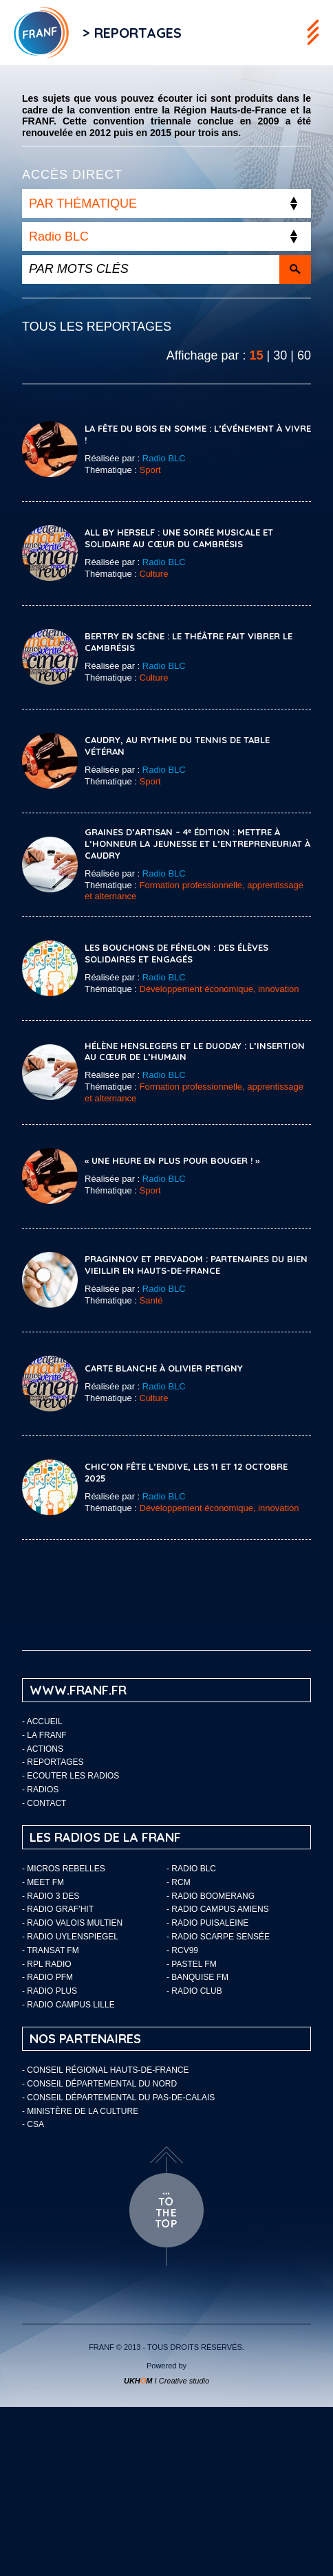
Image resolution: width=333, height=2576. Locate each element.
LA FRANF (46, 1735)
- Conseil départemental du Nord (99, 2084)
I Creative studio (166, 2381)
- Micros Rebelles (63, 1868)
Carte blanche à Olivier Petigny (164, 1368)
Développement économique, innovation (219, 989)
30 (280, 355)
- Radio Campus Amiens (217, 1909)
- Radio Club (194, 1991)
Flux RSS (209, 32)
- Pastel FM (191, 1964)
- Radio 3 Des (50, 1896)
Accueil (45, 1721)
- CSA (33, 2124)
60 (304, 355)
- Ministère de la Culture (80, 2111)
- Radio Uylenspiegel (70, 1936)
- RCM (178, 1882)
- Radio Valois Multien (72, 1923)
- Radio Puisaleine (207, 1923)
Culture (154, 574)
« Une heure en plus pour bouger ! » (172, 1160)
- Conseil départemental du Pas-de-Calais (118, 2097)
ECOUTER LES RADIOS (73, 1776)
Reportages (55, 1762)
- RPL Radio (47, 1964)
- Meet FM (43, 1882)
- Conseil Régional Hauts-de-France (105, 2070)
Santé (151, 1300)
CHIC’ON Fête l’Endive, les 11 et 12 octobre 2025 (186, 1472)
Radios (42, 1789)
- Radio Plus (49, 1991)
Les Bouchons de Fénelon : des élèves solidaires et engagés (176, 953)
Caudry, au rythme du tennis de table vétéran (177, 745)
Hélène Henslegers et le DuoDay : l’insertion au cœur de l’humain (195, 1051)
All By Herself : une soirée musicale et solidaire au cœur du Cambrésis (179, 538)
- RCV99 (182, 1950)
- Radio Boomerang (210, 1896)
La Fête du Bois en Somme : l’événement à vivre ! (198, 434)
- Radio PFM (47, 1977)
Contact (46, 1803)
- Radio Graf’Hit (58, 1909)
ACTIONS (45, 1749)
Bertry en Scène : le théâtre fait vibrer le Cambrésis (188, 641)
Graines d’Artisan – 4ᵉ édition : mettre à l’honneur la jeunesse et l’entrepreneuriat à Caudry (197, 843)
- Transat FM (50, 1950)
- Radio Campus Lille (68, 2005)
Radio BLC (164, 458)
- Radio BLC (191, 1868)
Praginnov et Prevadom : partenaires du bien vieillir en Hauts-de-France (196, 1264)
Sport (150, 470)
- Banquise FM (197, 1977)
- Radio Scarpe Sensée (218, 1936)
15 (257, 355)
